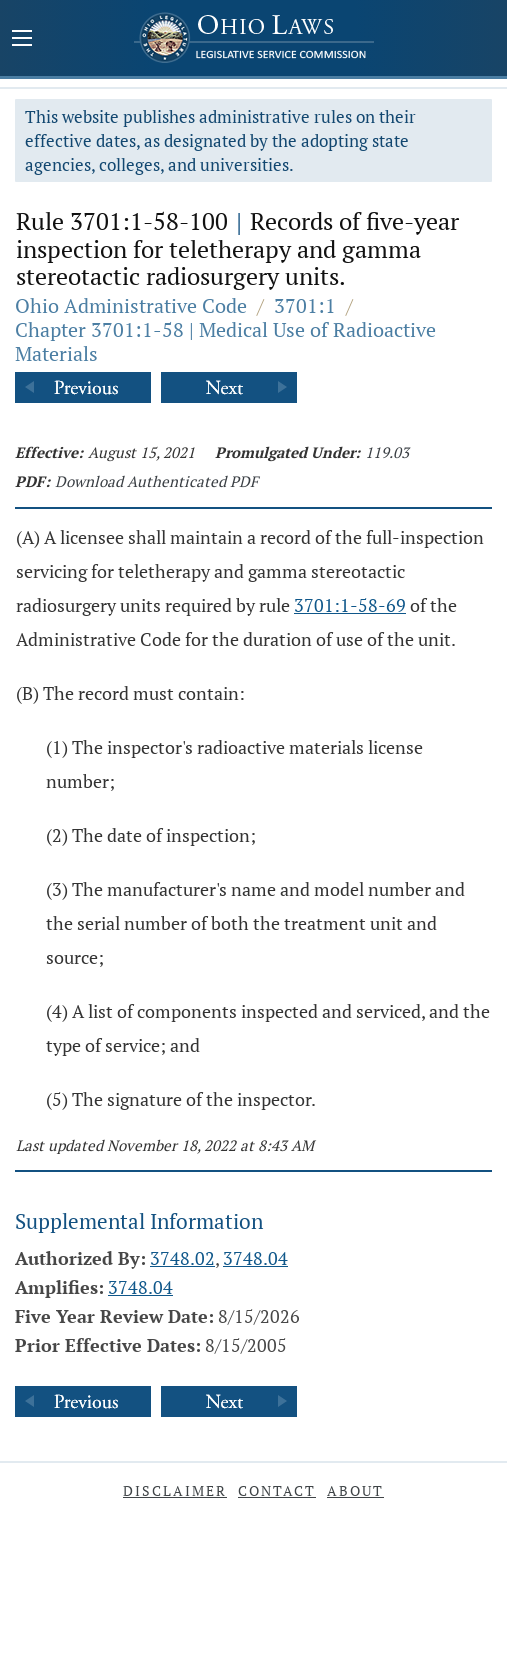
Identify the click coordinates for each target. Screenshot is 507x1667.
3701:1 (305, 305)
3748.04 (255, 1258)
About (355, 1490)
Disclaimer (175, 1490)
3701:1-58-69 (350, 605)
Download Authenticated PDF (156, 481)
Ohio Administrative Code (131, 305)
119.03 (387, 452)
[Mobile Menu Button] (22, 40)
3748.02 (182, 1258)
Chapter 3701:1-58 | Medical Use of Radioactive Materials (225, 341)
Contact (277, 1490)
